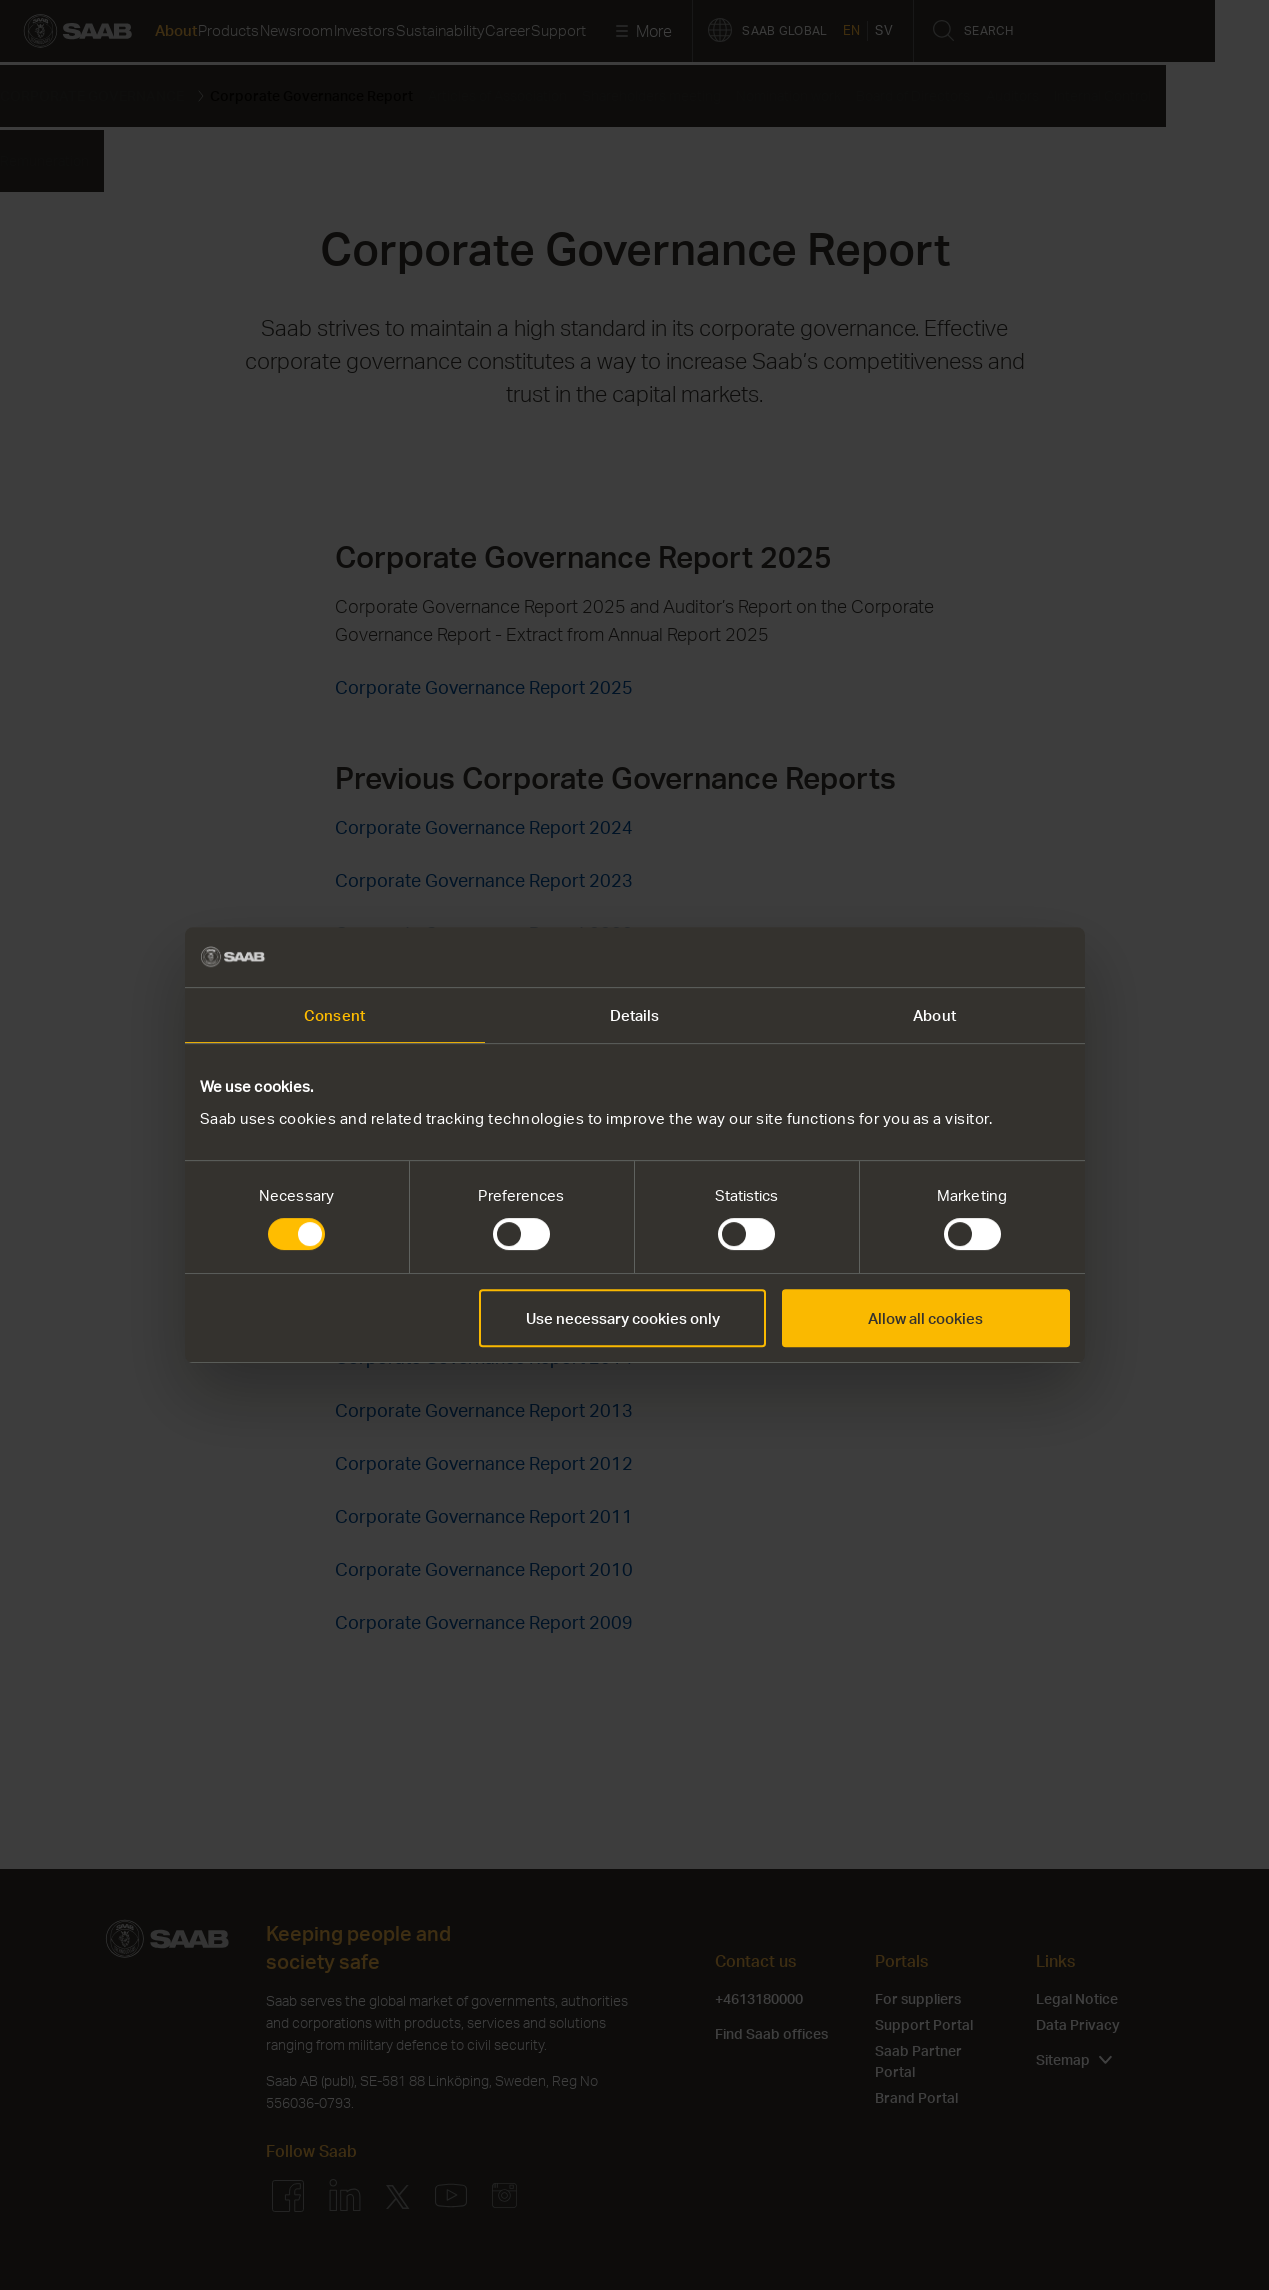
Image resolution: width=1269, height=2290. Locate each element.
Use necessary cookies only (623, 1318)
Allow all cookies (925, 1318)
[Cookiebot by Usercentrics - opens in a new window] (982, 957)
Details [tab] (635, 1015)
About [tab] (934, 1015)
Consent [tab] (334, 1015)
